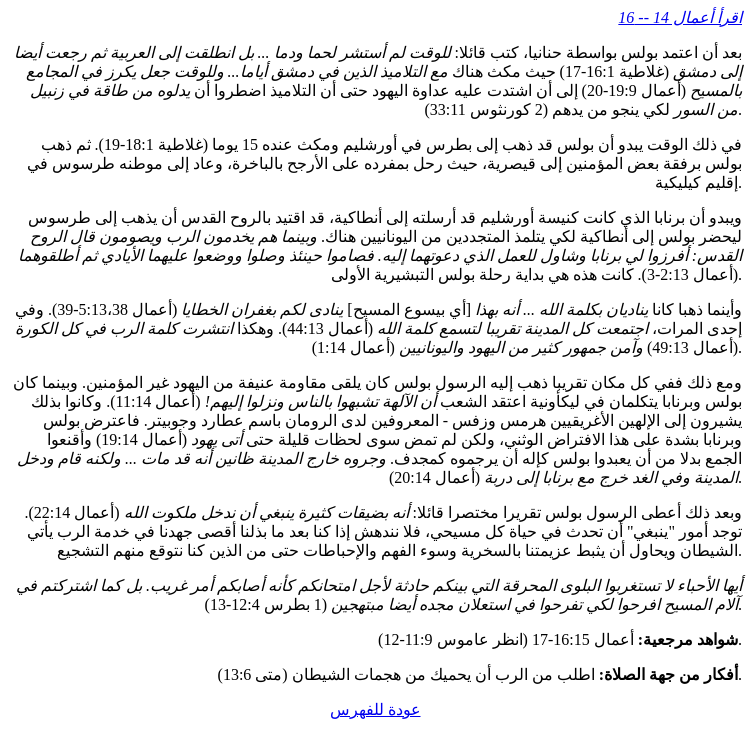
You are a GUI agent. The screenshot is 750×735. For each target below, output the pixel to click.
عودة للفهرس (375, 709)
